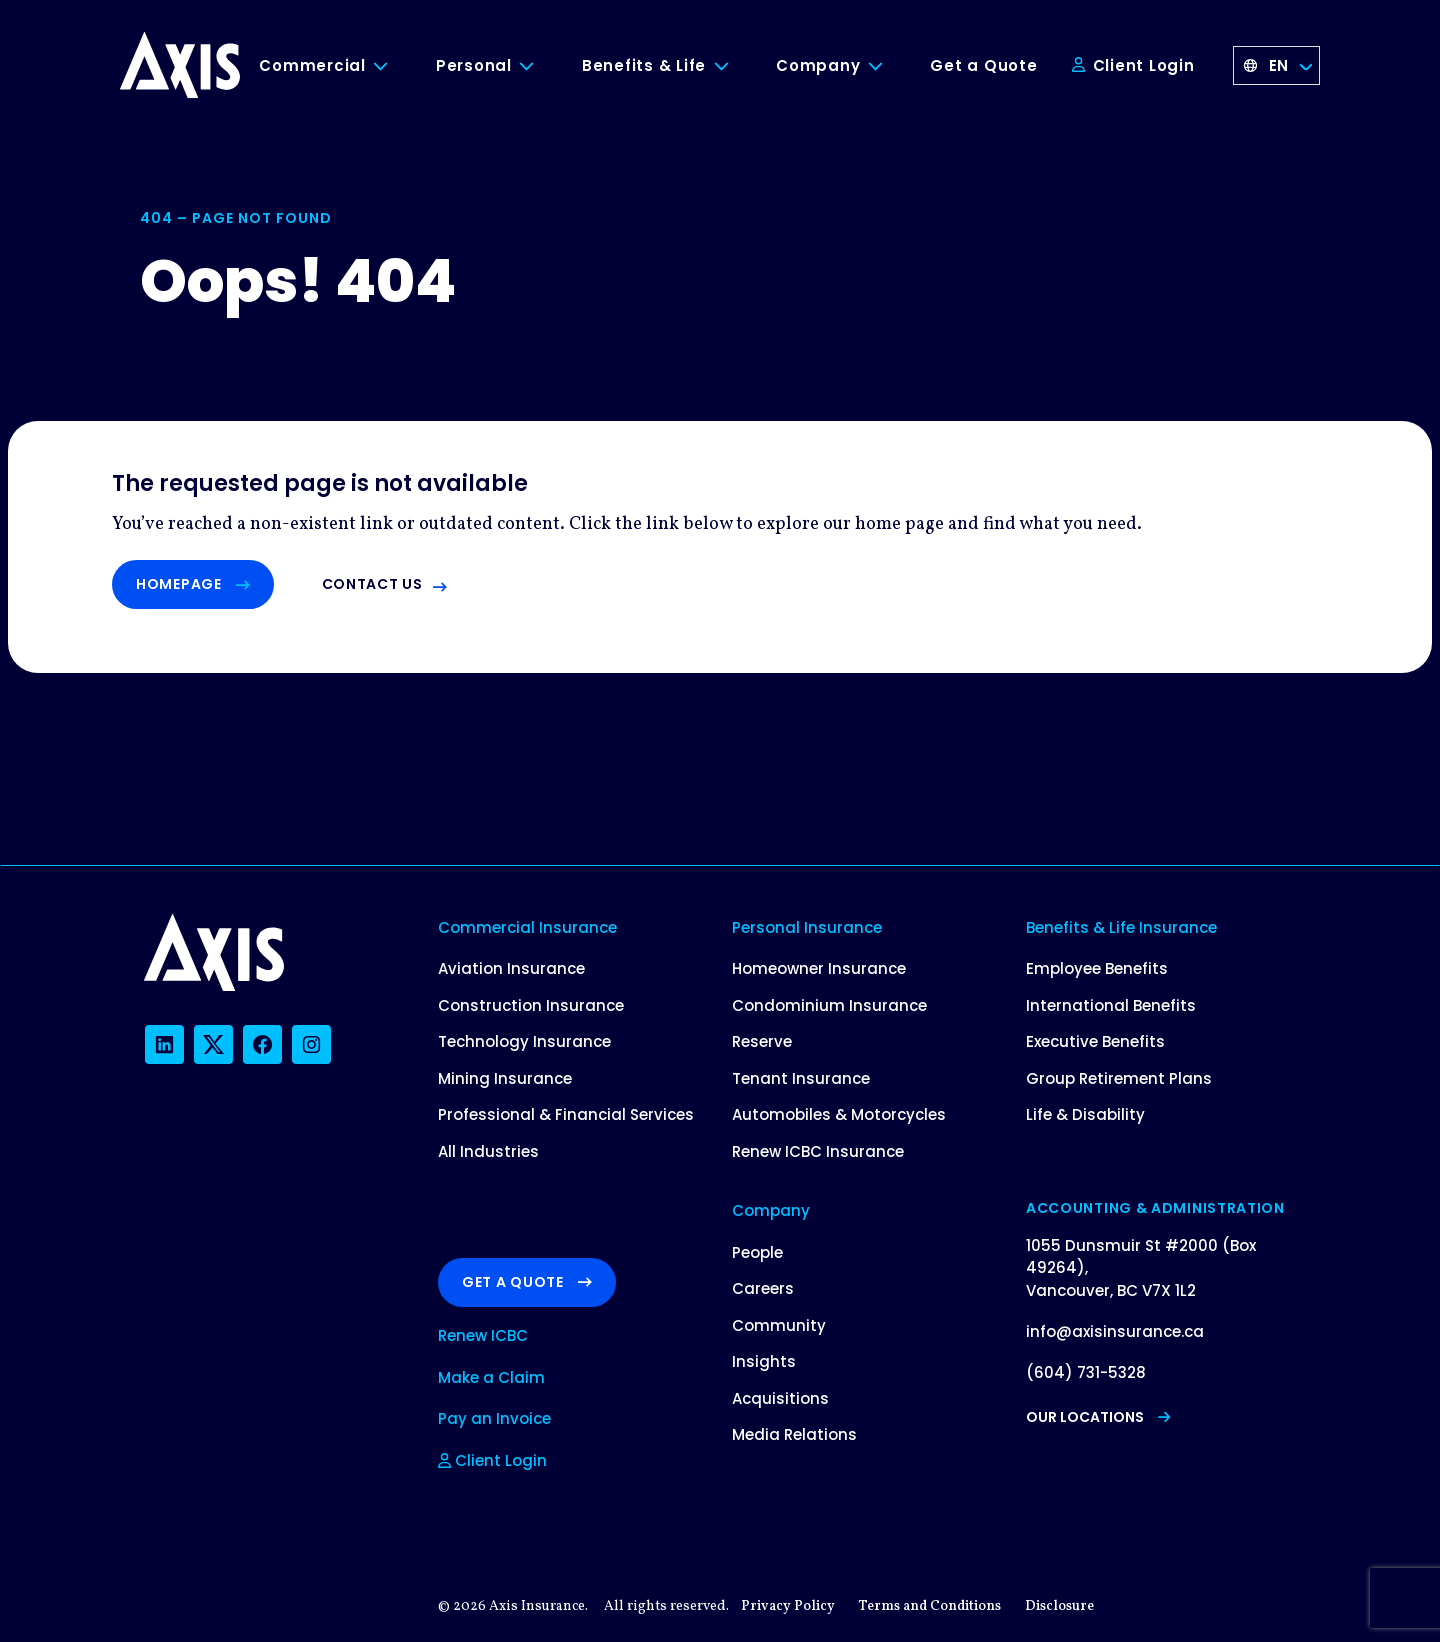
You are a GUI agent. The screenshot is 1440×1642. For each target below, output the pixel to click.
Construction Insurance (531, 1005)
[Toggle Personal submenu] (542, 66)
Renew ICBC (483, 1335)
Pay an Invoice (494, 1418)
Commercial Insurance (527, 927)
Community (779, 1325)
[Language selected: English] (1277, 65)
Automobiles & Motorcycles (839, 1114)
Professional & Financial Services (566, 1114)
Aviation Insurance (511, 968)
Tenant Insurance (801, 1078)
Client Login (1133, 65)
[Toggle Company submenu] (890, 66)
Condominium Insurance (829, 1005)
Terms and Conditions (930, 1606)
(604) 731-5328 (1086, 1372)
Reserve (762, 1041)
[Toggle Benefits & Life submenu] (736, 66)
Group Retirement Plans (1119, 1078)
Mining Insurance (505, 1078)
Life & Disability (1085, 1114)
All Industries (488, 1151)
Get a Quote (983, 65)
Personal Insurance (807, 927)
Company (818, 65)
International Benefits (1111, 1005)
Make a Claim (491, 1377)
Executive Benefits (1095, 1041)
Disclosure (1059, 1606)
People (757, 1252)
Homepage (193, 584)
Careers (763, 1288)
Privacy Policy (788, 1606)
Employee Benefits (1097, 968)
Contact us (372, 584)
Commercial (312, 65)
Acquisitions (780, 1398)
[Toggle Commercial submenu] (396, 66)
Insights (764, 1361)
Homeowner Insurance (819, 968)
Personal (474, 65)
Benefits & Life (644, 65)
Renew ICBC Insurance (818, 1151)
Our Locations (1098, 1417)
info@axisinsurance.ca (1115, 1331)
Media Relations (794, 1434)
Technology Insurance (524, 1041)
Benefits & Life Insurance (1121, 927)
